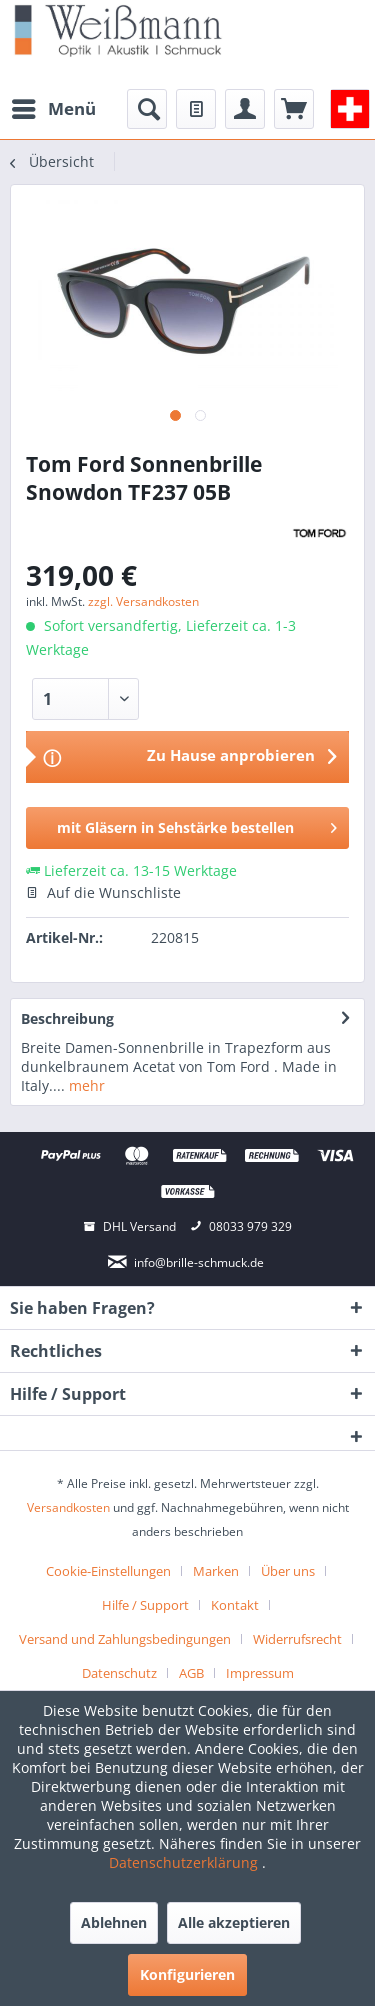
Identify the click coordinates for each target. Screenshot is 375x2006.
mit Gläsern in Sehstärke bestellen (197, 824)
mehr (85, 1085)
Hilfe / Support (145, 1605)
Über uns (288, 1571)
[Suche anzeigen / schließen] (147, 109)
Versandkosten (68, 1507)
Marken (216, 1571)
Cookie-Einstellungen (108, 1571)
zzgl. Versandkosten (143, 601)
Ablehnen (114, 1922)
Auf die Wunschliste (103, 892)
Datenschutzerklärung (185, 1862)
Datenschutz (119, 1673)
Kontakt (235, 1605)
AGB (191, 1673)
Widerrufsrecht (297, 1639)
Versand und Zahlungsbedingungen (125, 1639)
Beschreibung (67, 1018)
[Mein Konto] (245, 109)
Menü (54, 106)
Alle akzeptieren (234, 1922)
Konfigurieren (187, 1974)
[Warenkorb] (294, 109)
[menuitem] (53, 109)
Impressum (260, 1673)
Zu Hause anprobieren (231, 755)
